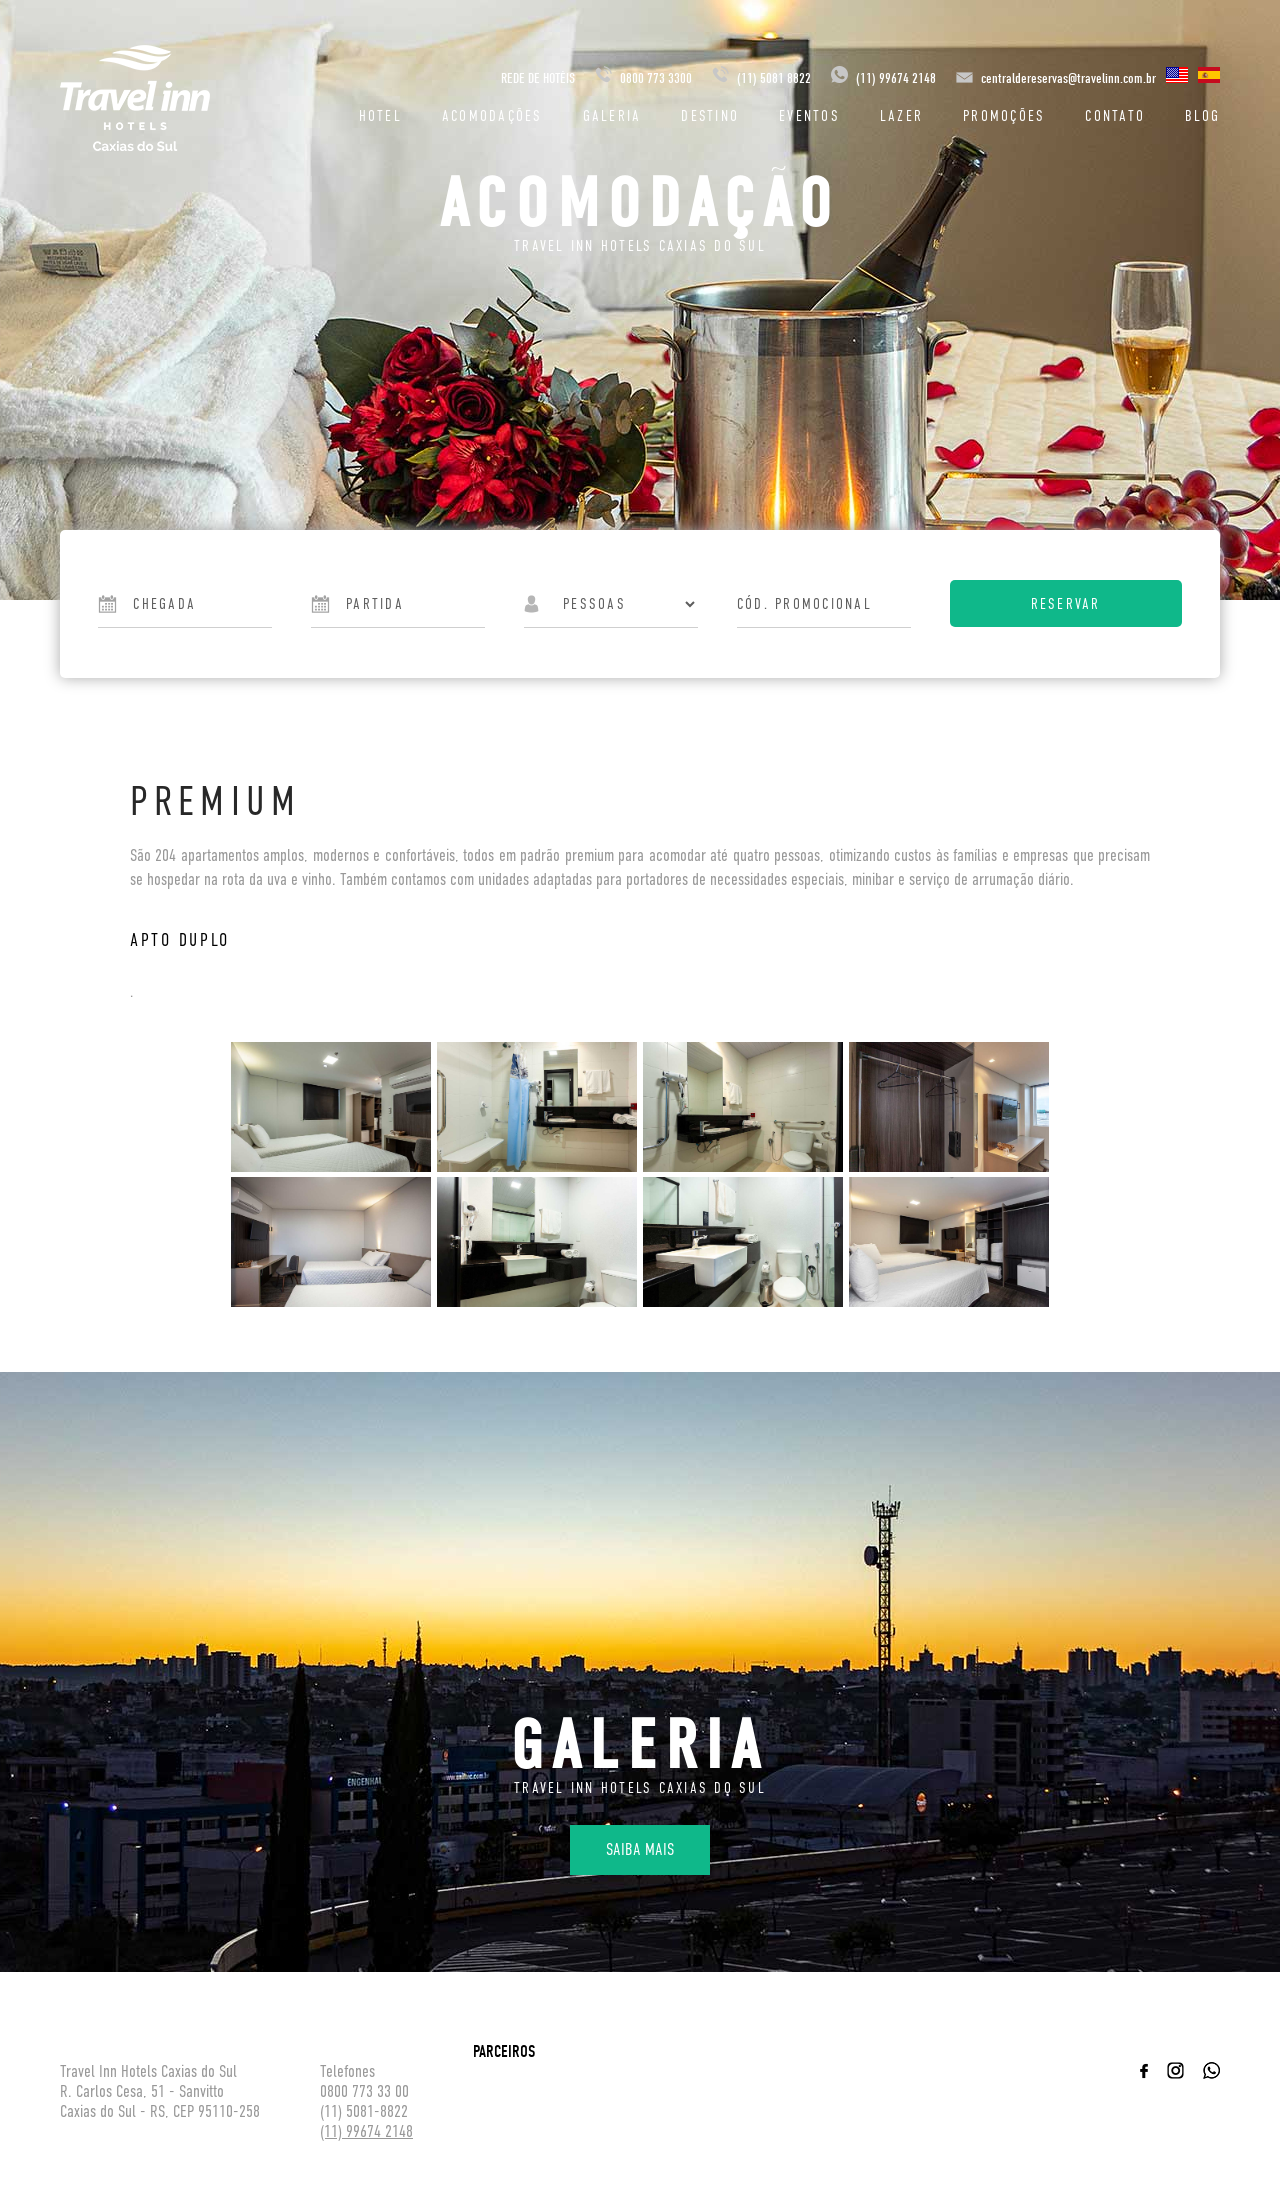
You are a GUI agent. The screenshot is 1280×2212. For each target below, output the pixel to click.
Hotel (380, 115)
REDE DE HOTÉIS (538, 78)
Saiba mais (640, 1849)
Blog (1202, 115)
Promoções (1004, 115)
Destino (710, 115)
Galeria (612, 115)
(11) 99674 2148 (883, 78)
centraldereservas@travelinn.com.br (1068, 78)
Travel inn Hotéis (135, 98)
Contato (1115, 115)
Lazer (901, 115)
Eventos (809, 115)
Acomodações (492, 115)
